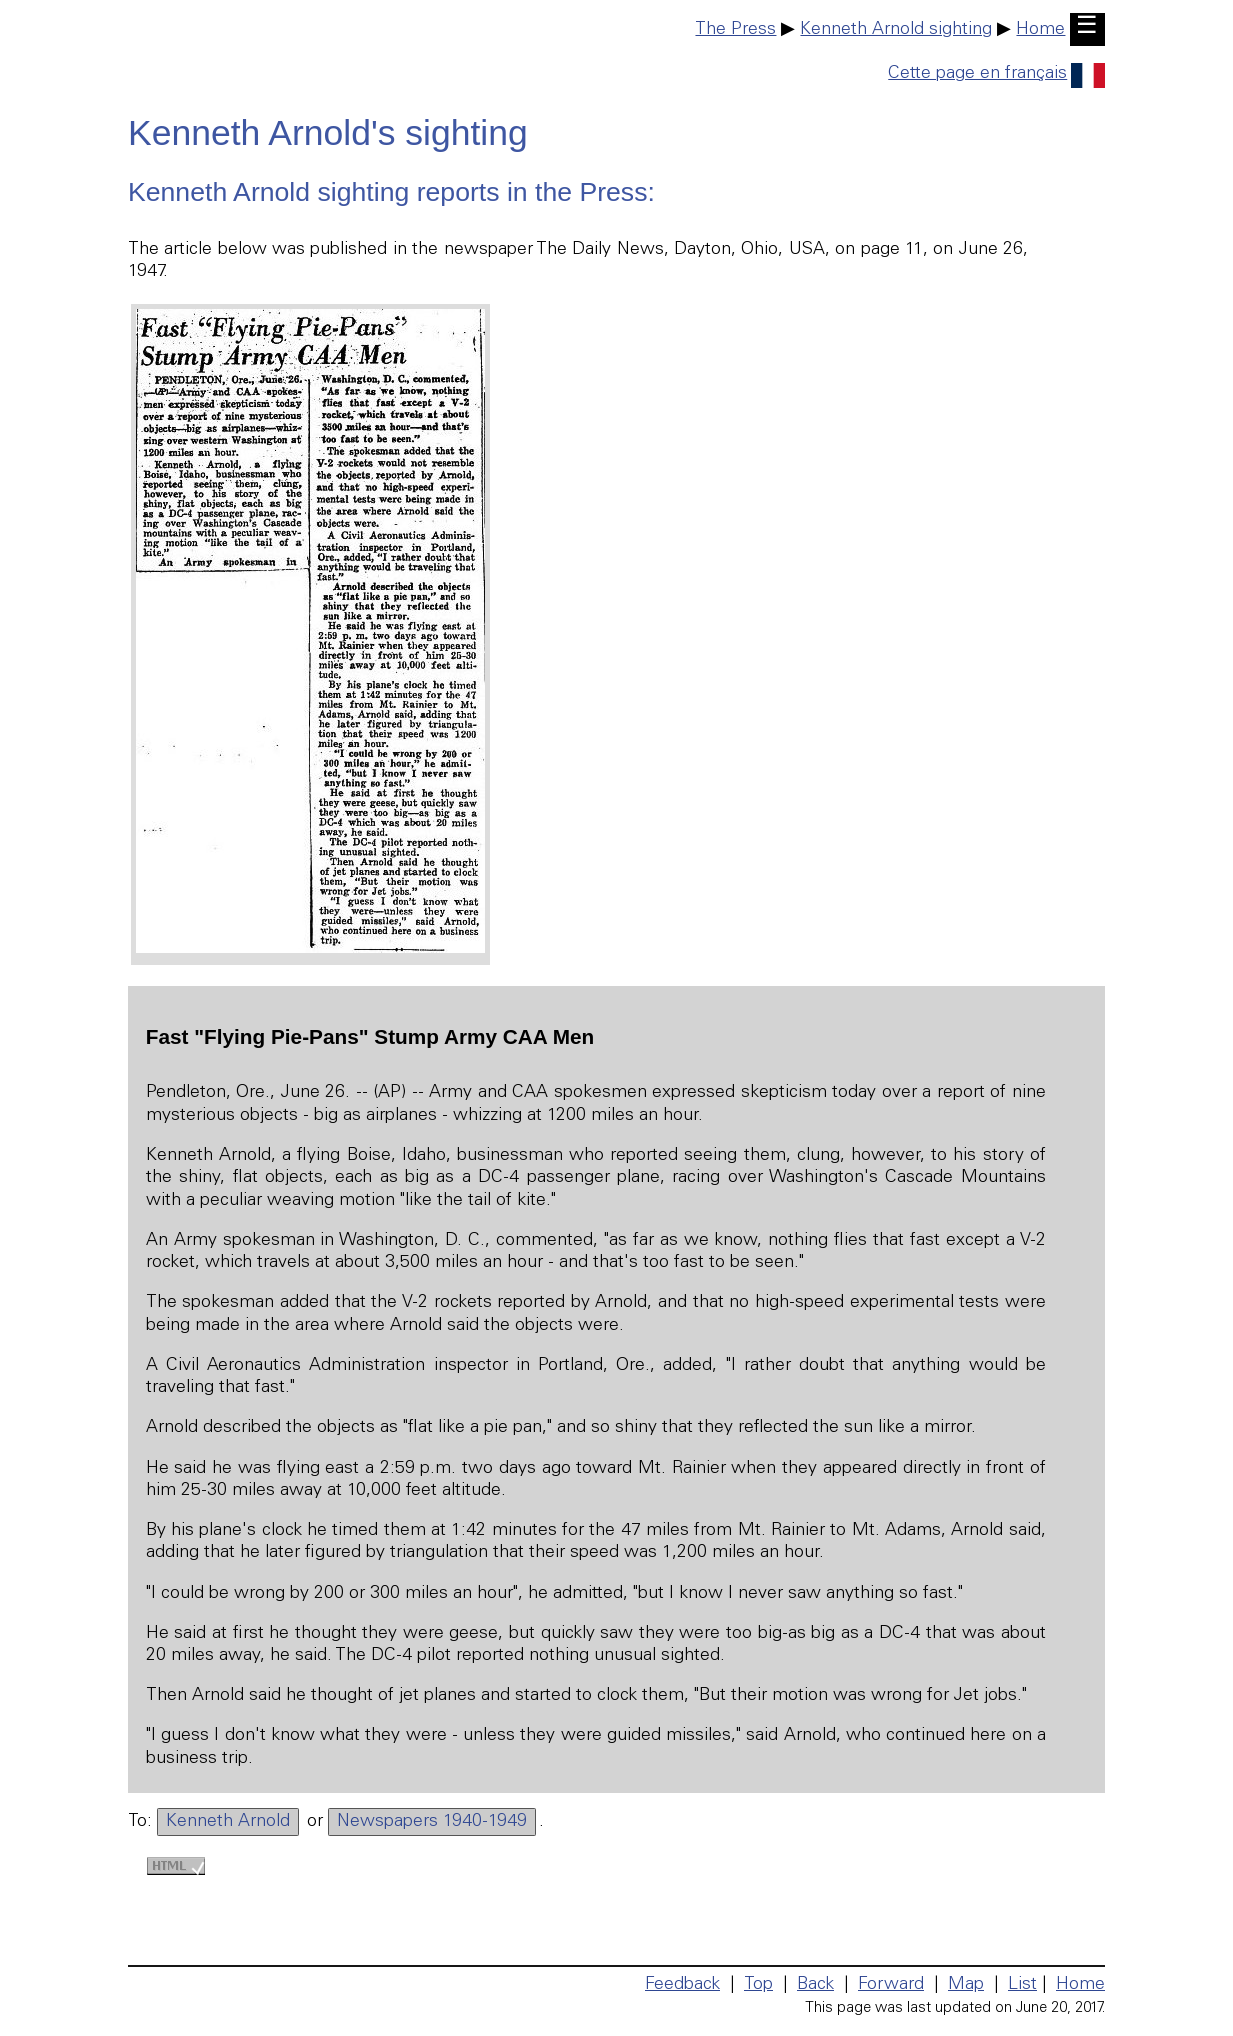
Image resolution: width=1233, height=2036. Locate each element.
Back (815, 1985)
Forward (891, 1985)
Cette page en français (996, 74)
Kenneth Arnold (228, 1822)
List (1022, 1985)
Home (1040, 30)
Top (758, 1985)
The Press (735, 30)
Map (966, 1985)
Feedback (682, 1985)
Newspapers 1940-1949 (432, 1822)
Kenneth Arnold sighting (896, 30)
